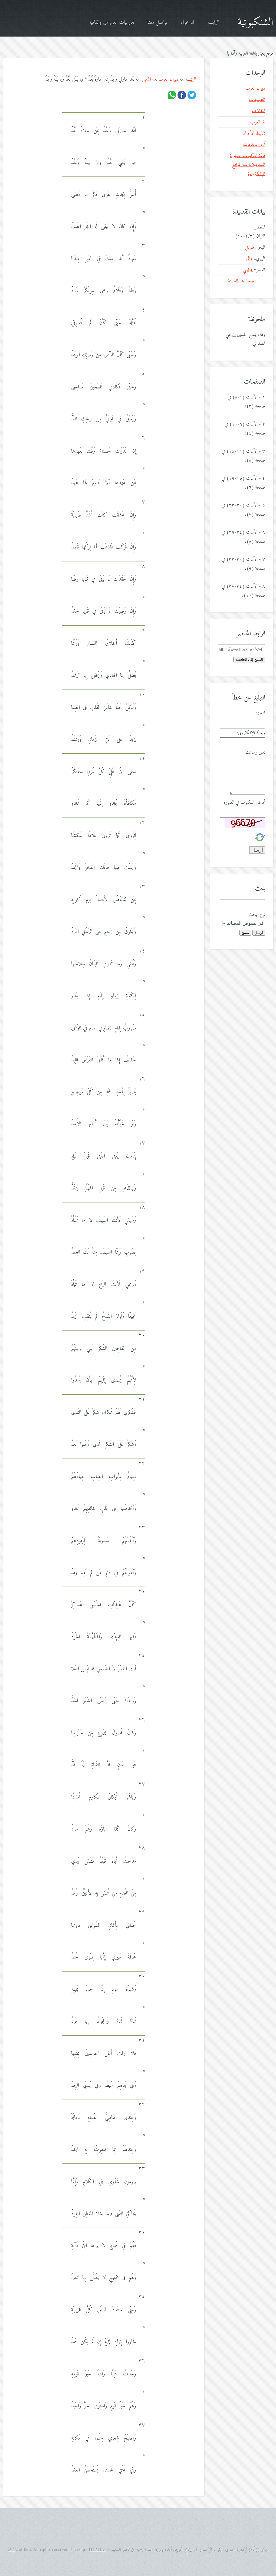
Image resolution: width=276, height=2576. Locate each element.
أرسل (259, 933)
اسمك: (260, 713)
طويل (249, 247)
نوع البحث (256, 914)
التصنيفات (257, 100)
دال (249, 258)
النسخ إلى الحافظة (249, 660)
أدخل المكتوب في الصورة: (243, 802)
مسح (245, 933)
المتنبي (146, 79)
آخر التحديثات (254, 144)
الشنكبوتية (255, 22)
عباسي (248, 270)
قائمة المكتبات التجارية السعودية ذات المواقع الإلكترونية (247, 165)
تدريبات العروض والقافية (111, 22)
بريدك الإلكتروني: (251, 733)
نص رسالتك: (255, 752)
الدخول (187, 22)
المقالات (258, 111)
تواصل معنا (157, 22)
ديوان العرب (168, 79)
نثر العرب (257, 122)
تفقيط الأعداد (254, 133)
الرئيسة (213, 22)
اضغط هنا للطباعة (241, 281)
